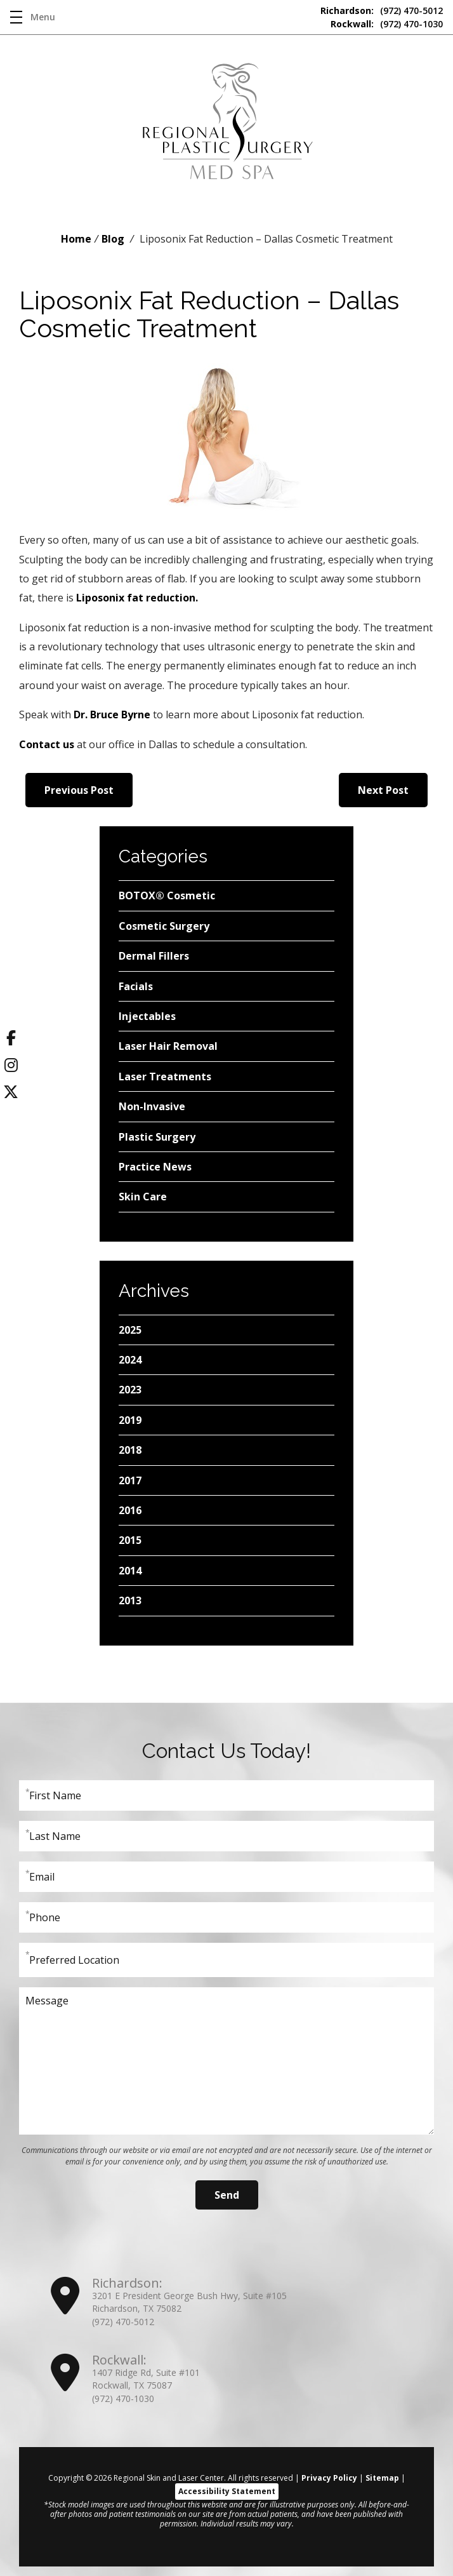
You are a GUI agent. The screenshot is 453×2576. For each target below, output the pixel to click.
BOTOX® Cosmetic (167, 895)
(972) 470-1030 (387, 23)
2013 (130, 1600)
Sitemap (382, 2477)
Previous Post (79, 790)
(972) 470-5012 (381, 10)
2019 (130, 1420)
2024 (130, 1360)
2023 (130, 1390)
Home (76, 239)
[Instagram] (10, 1067)
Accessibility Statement (226, 2491)
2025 (130, 1330)
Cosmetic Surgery (164, 926)
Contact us (46, 744)
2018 (130, 1450)
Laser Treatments (165, 1076)
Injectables (147, 1016)
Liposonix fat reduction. (137, 598)
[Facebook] (10, 1040)
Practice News (155, 1167)
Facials (136, 986)
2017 (130, 1480)
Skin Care (143, 1197)
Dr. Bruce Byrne (112, 714)
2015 (130, 1540)
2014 (130, 1571)
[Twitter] (10, 1094)
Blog (113, 239)
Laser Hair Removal (168, 1046)
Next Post (383, 790)
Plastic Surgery (157, 1137)
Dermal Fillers (154, 956)
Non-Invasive (152, 1106)
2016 (130, 1510)
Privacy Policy (329, 2477)
